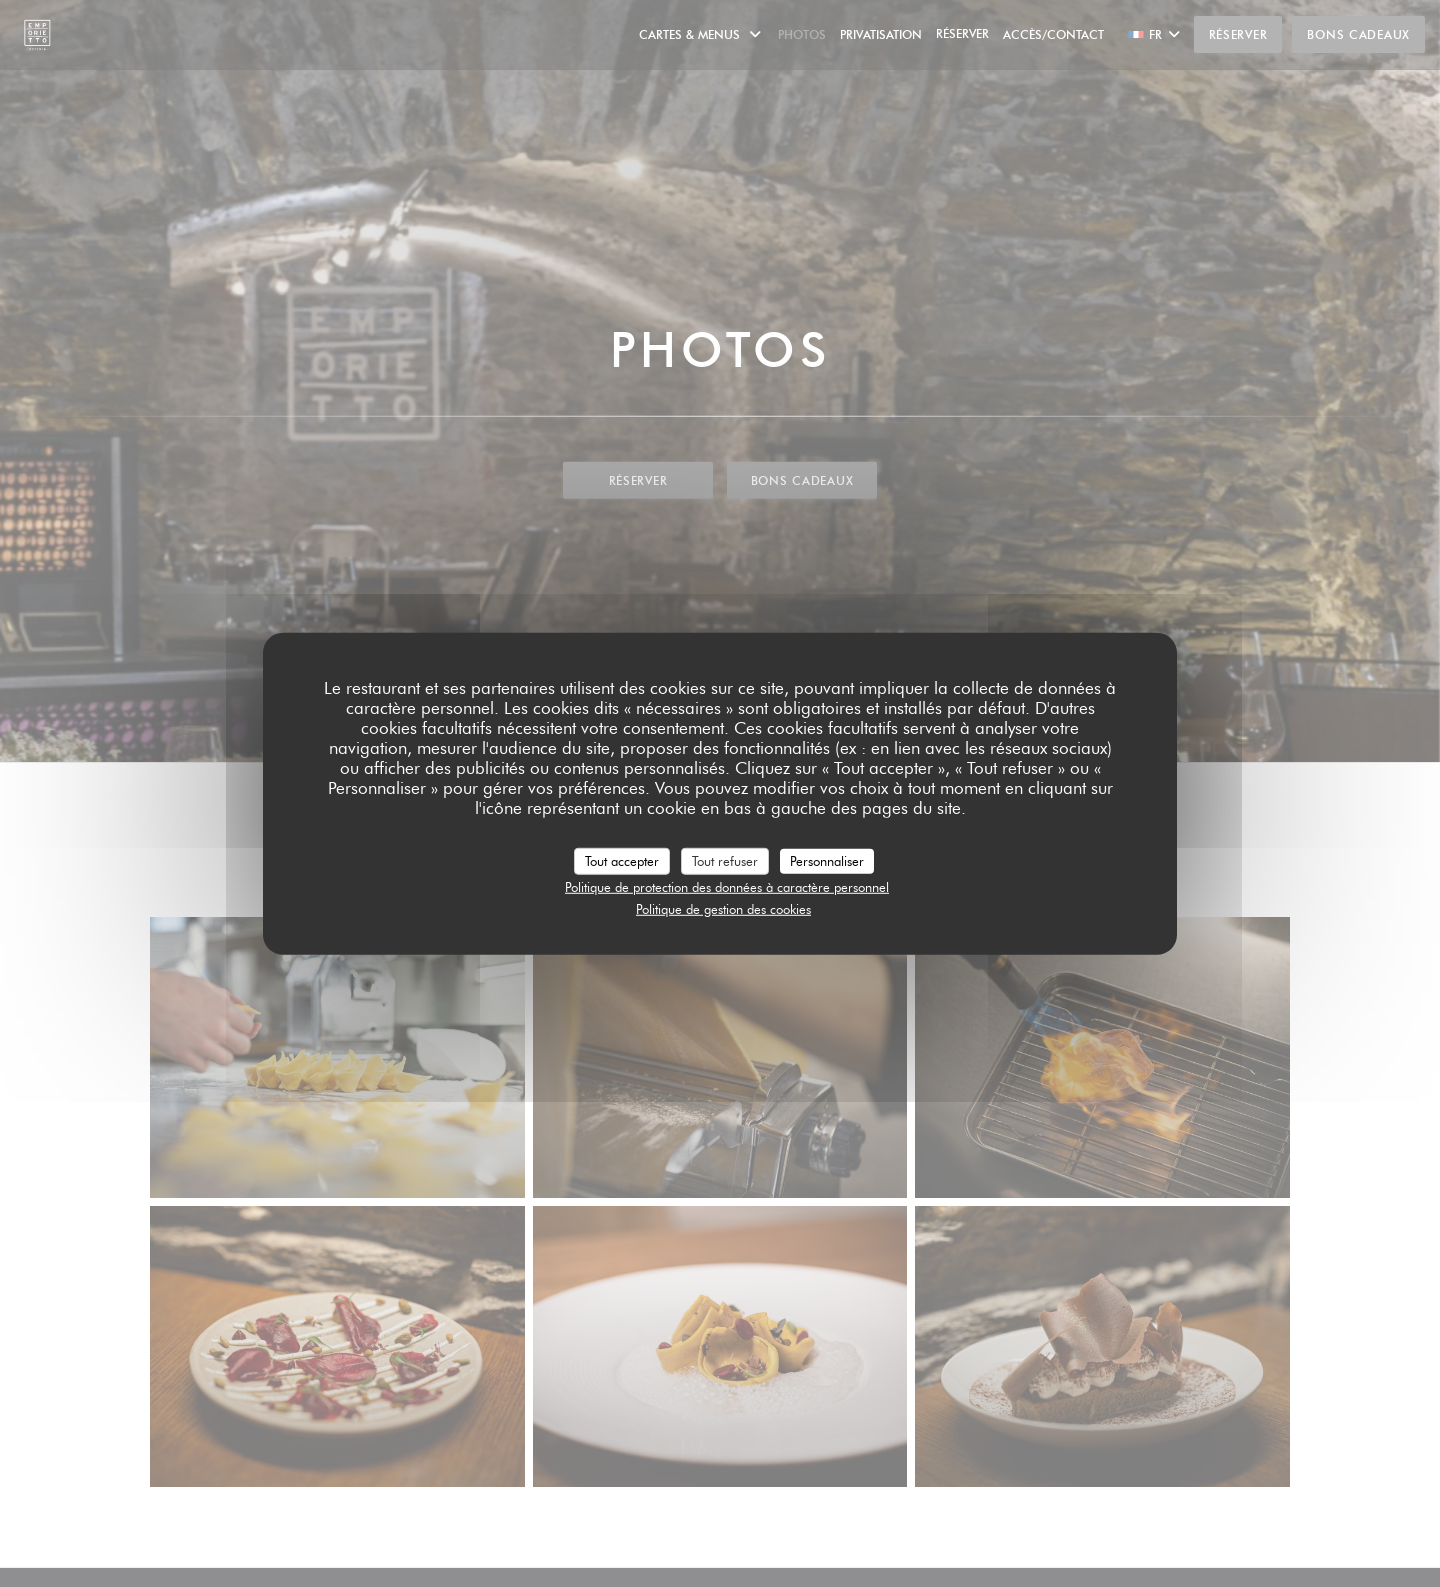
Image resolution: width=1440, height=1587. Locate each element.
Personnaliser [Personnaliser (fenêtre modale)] (827, 860)
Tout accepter (622, 860)
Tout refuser (725, 860)
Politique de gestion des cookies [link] (723, 908)
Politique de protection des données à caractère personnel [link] (727, 887)
